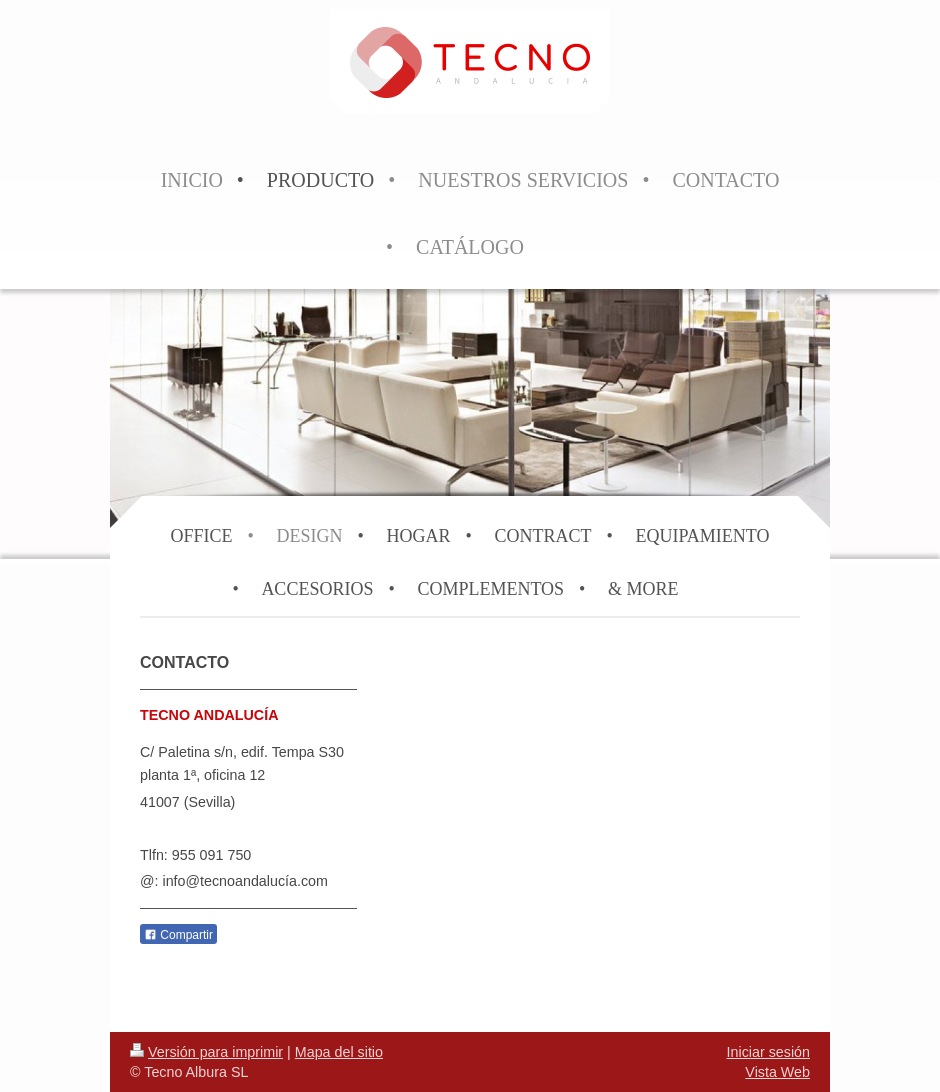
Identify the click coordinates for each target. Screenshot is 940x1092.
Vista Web (777, 1072)
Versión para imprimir (206, 1052)
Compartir (178, 935)
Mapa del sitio (339, 1052)
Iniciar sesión (768, 1052)
